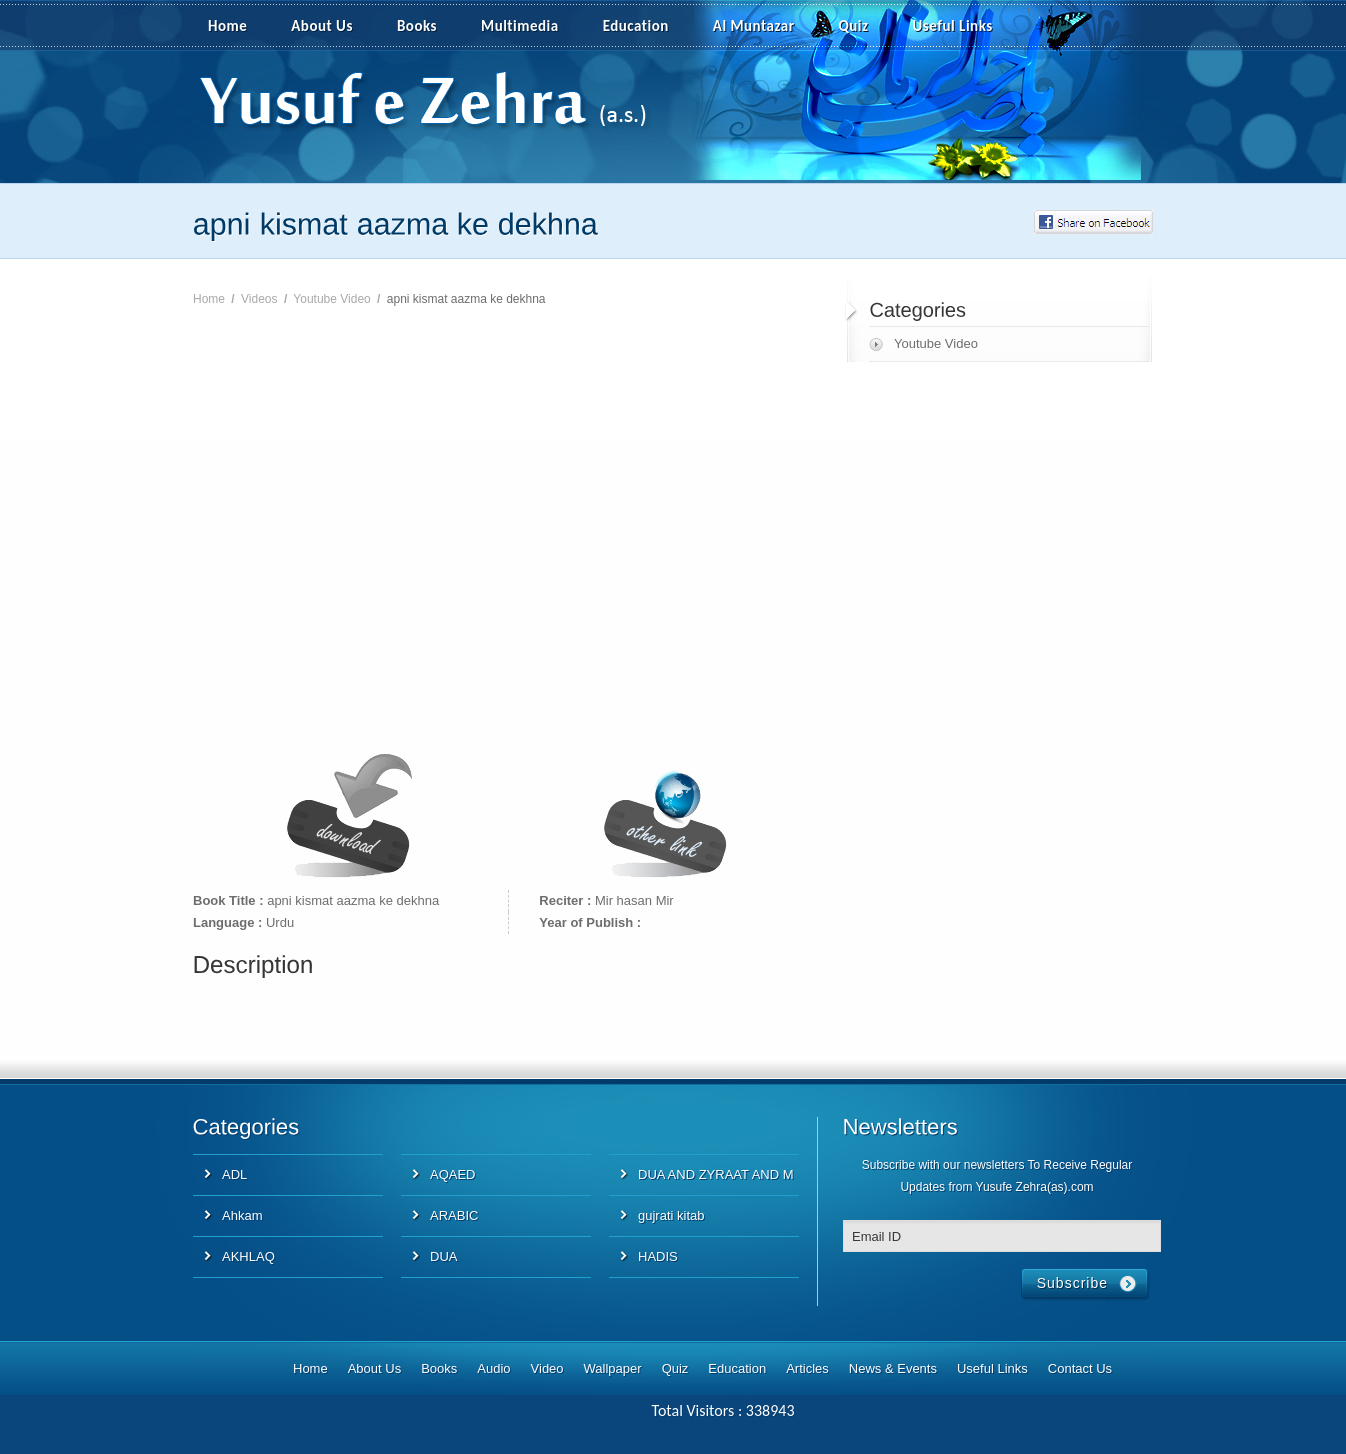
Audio (493, 1368)
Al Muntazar (754, 26)
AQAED (453, 1174)
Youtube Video (331, 299)
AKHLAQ (248, 1256)
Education (636, 26)
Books (417, 26)
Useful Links (953, 26)
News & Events (893, 1368)
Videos (259, 299)
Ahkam (242, 1215)
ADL (234, 1174)
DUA (443, 1256)
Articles (807, 1368)
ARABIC (454, 1215)
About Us (322, 26)
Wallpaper (613, 1368)
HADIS (658, 1256)
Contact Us (1080, 1368)
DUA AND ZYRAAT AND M (716, 1174)
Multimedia (531, 27)
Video (547, 1368)
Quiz (854, 26)
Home (227, 26)
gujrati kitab (671, 1215)
